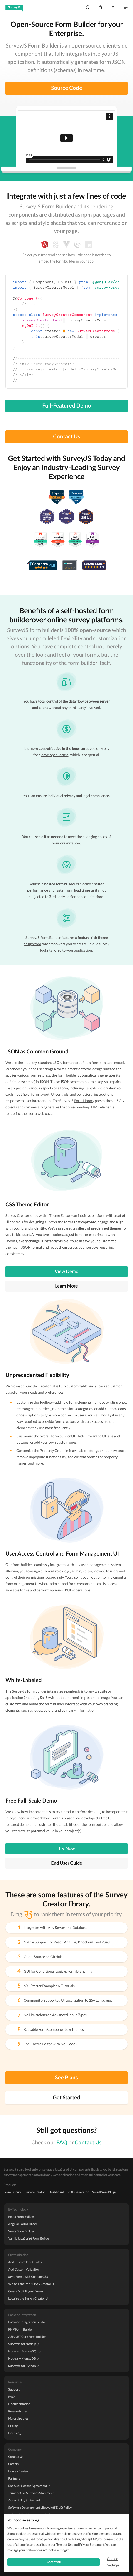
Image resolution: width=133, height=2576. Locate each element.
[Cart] (100, 7)
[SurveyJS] (14, 7)
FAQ (61, 2143)
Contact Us (88, 2143)
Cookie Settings (113, 2562)
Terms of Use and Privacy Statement (80, 2544)
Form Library (84, 1101)
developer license (55, 755)
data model (115, 1063)
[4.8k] (87, 7)
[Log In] (113, 7)
